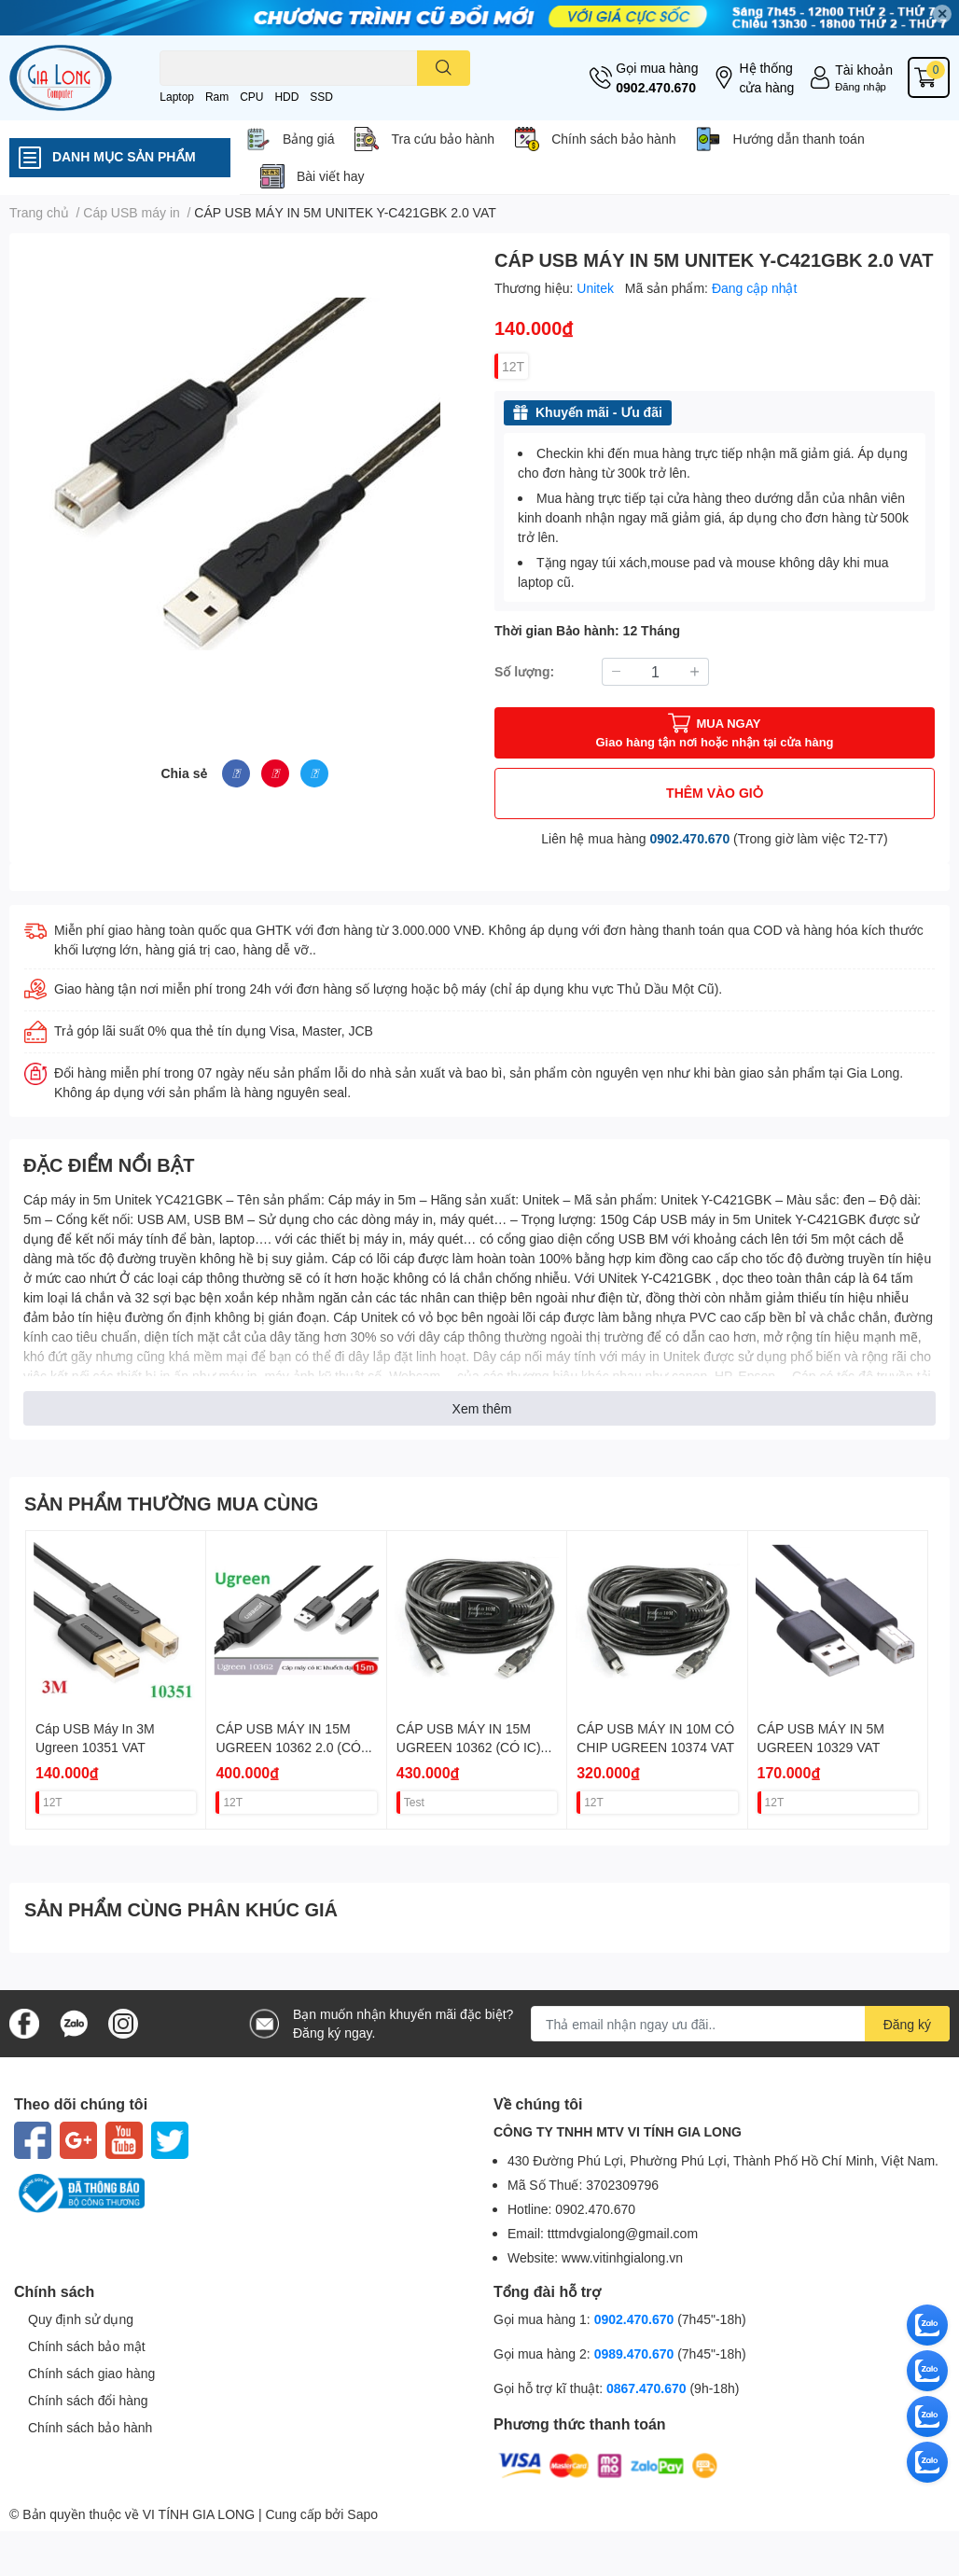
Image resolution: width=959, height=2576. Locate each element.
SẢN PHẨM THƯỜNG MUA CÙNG (171, 1503)
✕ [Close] (942, 13)
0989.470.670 (636, 2353)
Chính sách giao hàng (91, 2373)
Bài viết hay (331, 176)
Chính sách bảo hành (613, 138)
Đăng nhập (860, 86)
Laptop (177, 97)
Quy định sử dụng (80, 2319)
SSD (321, 97)
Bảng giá (308, 138)
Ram (217, 97)
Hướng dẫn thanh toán (798, 138)
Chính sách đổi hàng (88, 2400)
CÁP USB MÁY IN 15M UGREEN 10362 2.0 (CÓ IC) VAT (288, 1746)
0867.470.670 (648, 2388)
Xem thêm (482, 1408)
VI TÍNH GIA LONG (199, 2514)
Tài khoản (864, 69)
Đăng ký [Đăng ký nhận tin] (907, 2024)
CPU (251, 97)
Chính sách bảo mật (87, 2346)
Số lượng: (524, 671)
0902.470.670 (656, 87)
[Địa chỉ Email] (740, 2023)
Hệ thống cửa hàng (766, 77)
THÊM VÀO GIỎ (714, 793)
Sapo (362, 2514)
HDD (286, 97)
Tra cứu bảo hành (442, 138)
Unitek (597, 288)
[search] (443, 68)
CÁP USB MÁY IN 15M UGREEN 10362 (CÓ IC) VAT (468, 1746)
